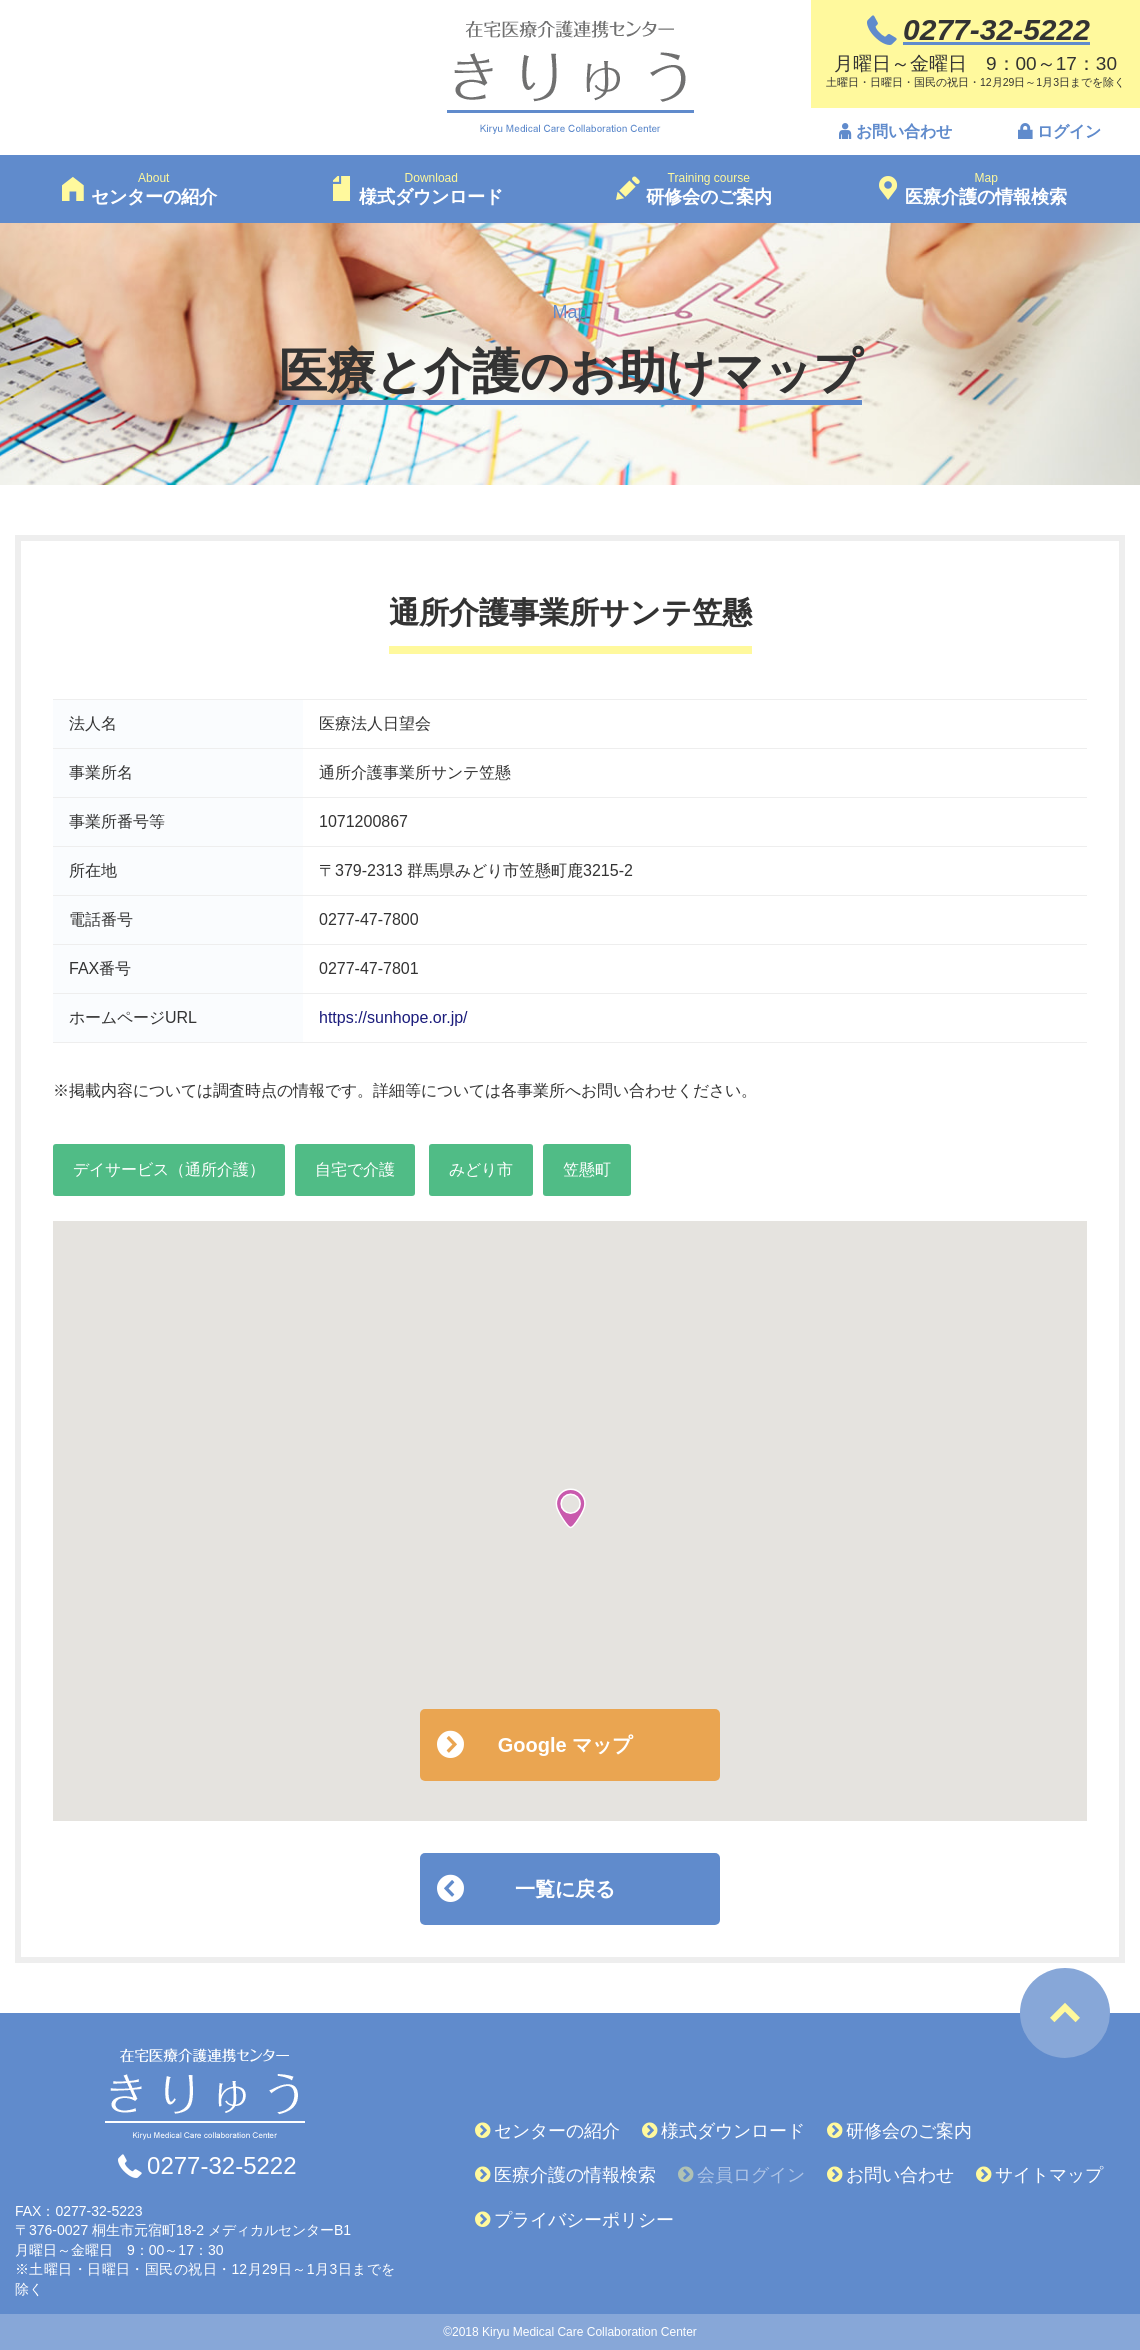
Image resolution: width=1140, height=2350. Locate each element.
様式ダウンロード (733, 2131)
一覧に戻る (565, 1889)
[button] (570, 1508)
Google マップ (565, 1745)
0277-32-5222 (221, 2166)
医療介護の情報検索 (575, 2175)
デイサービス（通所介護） (169, 1169)
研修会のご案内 (909, 2131)
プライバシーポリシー (584, 2220)
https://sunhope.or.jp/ (393, 1017)
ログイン (1069, 133)
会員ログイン (751, 2175)
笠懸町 (587, 1169)
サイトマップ (1049, 2175)
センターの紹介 (557, 2131)
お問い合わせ (904, 133)
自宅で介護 (355, 1169)
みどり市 (481, 1169)
